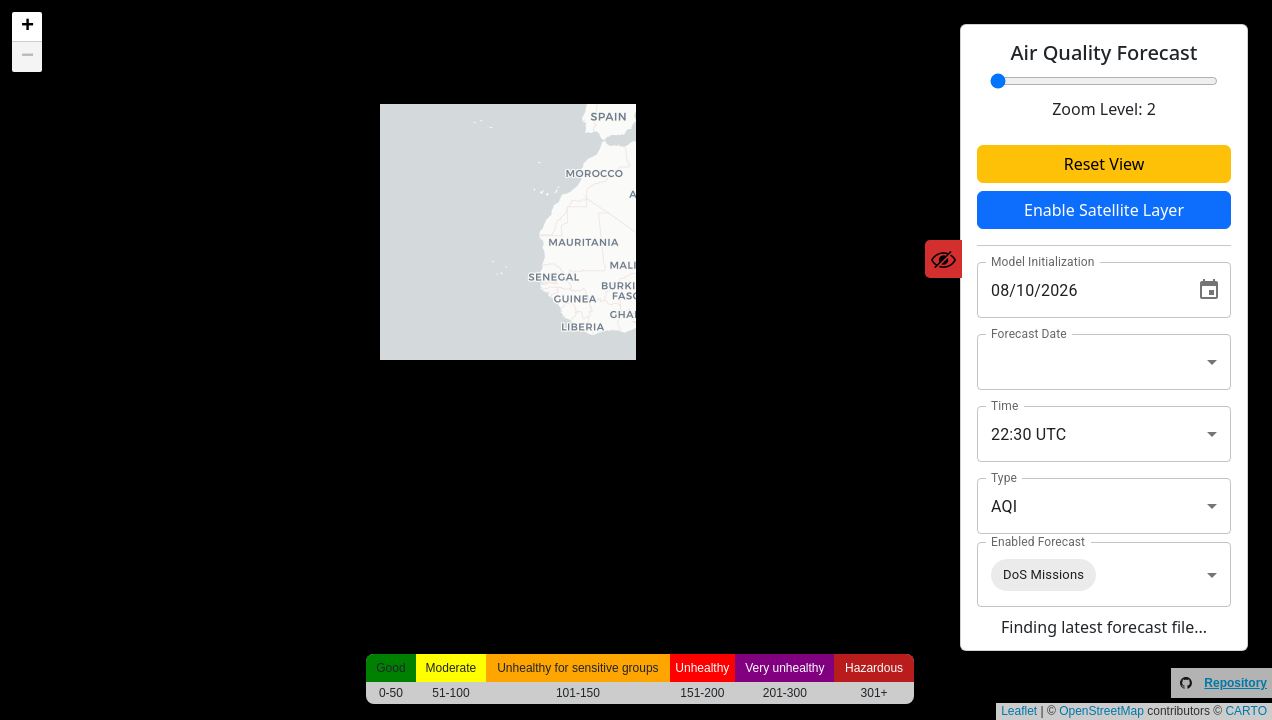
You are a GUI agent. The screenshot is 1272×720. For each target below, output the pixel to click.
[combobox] (1104, 362)
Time (1004, 406)
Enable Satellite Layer (1104, 210)
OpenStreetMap (1101, 711)
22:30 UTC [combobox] (1028, 434)
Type (1004, 478)
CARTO (1246, 711)
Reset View (1104, 164)
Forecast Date (1029, 334)
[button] (27, 27)
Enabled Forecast (1038, 542)
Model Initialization (1042, 262)
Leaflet (1019, 711)
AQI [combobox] (1004, 506)
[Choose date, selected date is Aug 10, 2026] (1209, 290)
